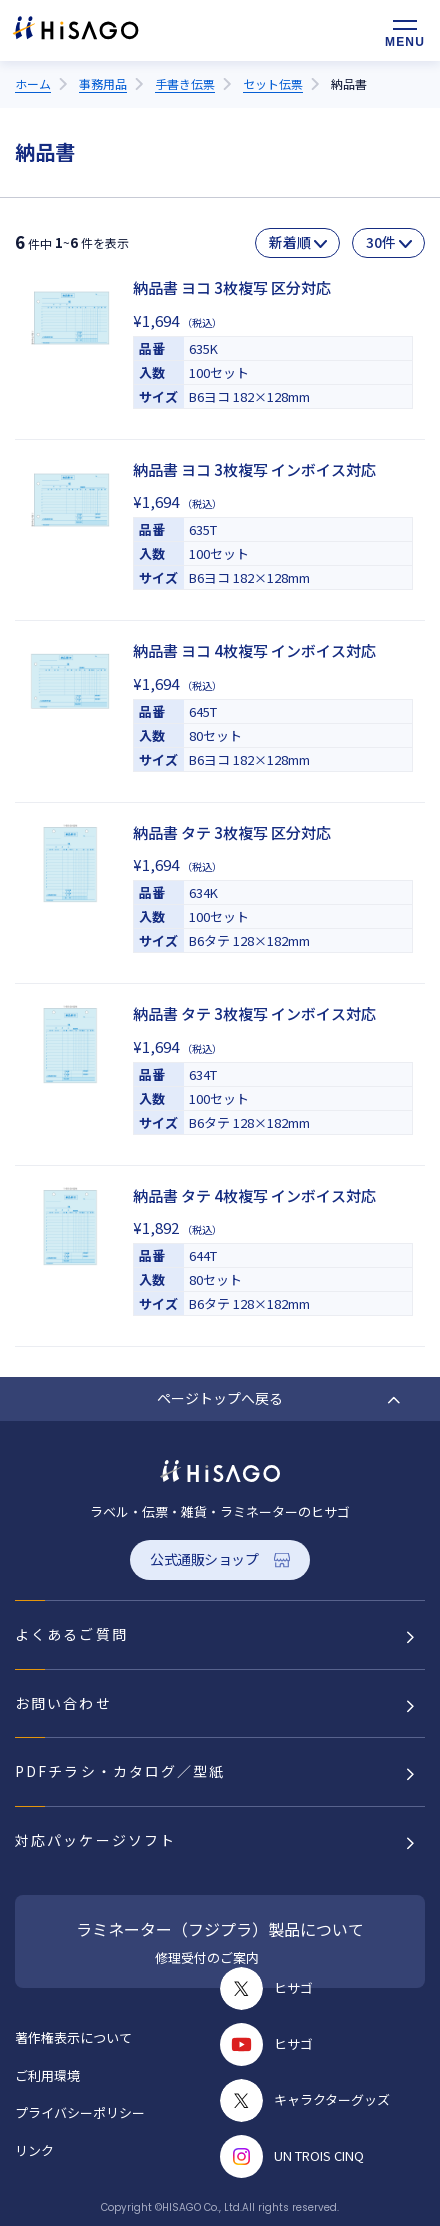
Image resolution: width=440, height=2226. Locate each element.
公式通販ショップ (204, 1559)
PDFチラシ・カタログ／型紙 (120, 1771)
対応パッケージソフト (95, 1840)
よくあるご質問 (71, 1634)
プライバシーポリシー (80, 2112)
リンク (34, 2150)
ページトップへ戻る (220, 1398)
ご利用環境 (47, 2075)
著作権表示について (73, 2037)
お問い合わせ (63, 1703)
